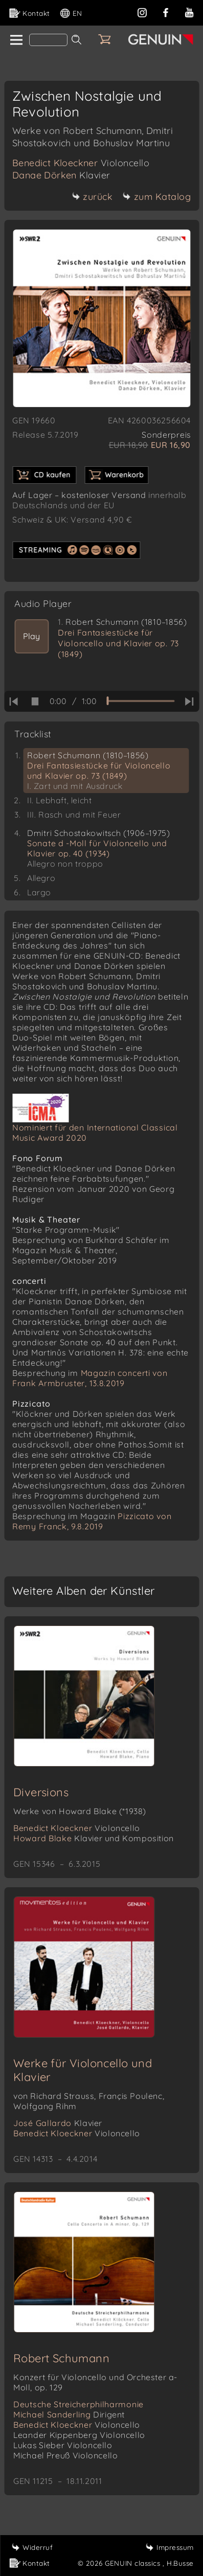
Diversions (41, 1792)
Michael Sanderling (69, 2414)
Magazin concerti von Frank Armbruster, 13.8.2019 (90, 1378)
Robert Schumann (61, 2358)
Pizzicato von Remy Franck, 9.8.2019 (91, 1521)
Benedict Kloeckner (80, 163)
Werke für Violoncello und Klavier (82, 2070)
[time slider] (140, 701)
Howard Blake (93, 1838)
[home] (15, 40)
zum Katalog (157, 196)
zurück (92, 196)
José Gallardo (57, 2123)
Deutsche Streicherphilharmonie (78, 2404)
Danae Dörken (61, 175)
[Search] (48, 40)
